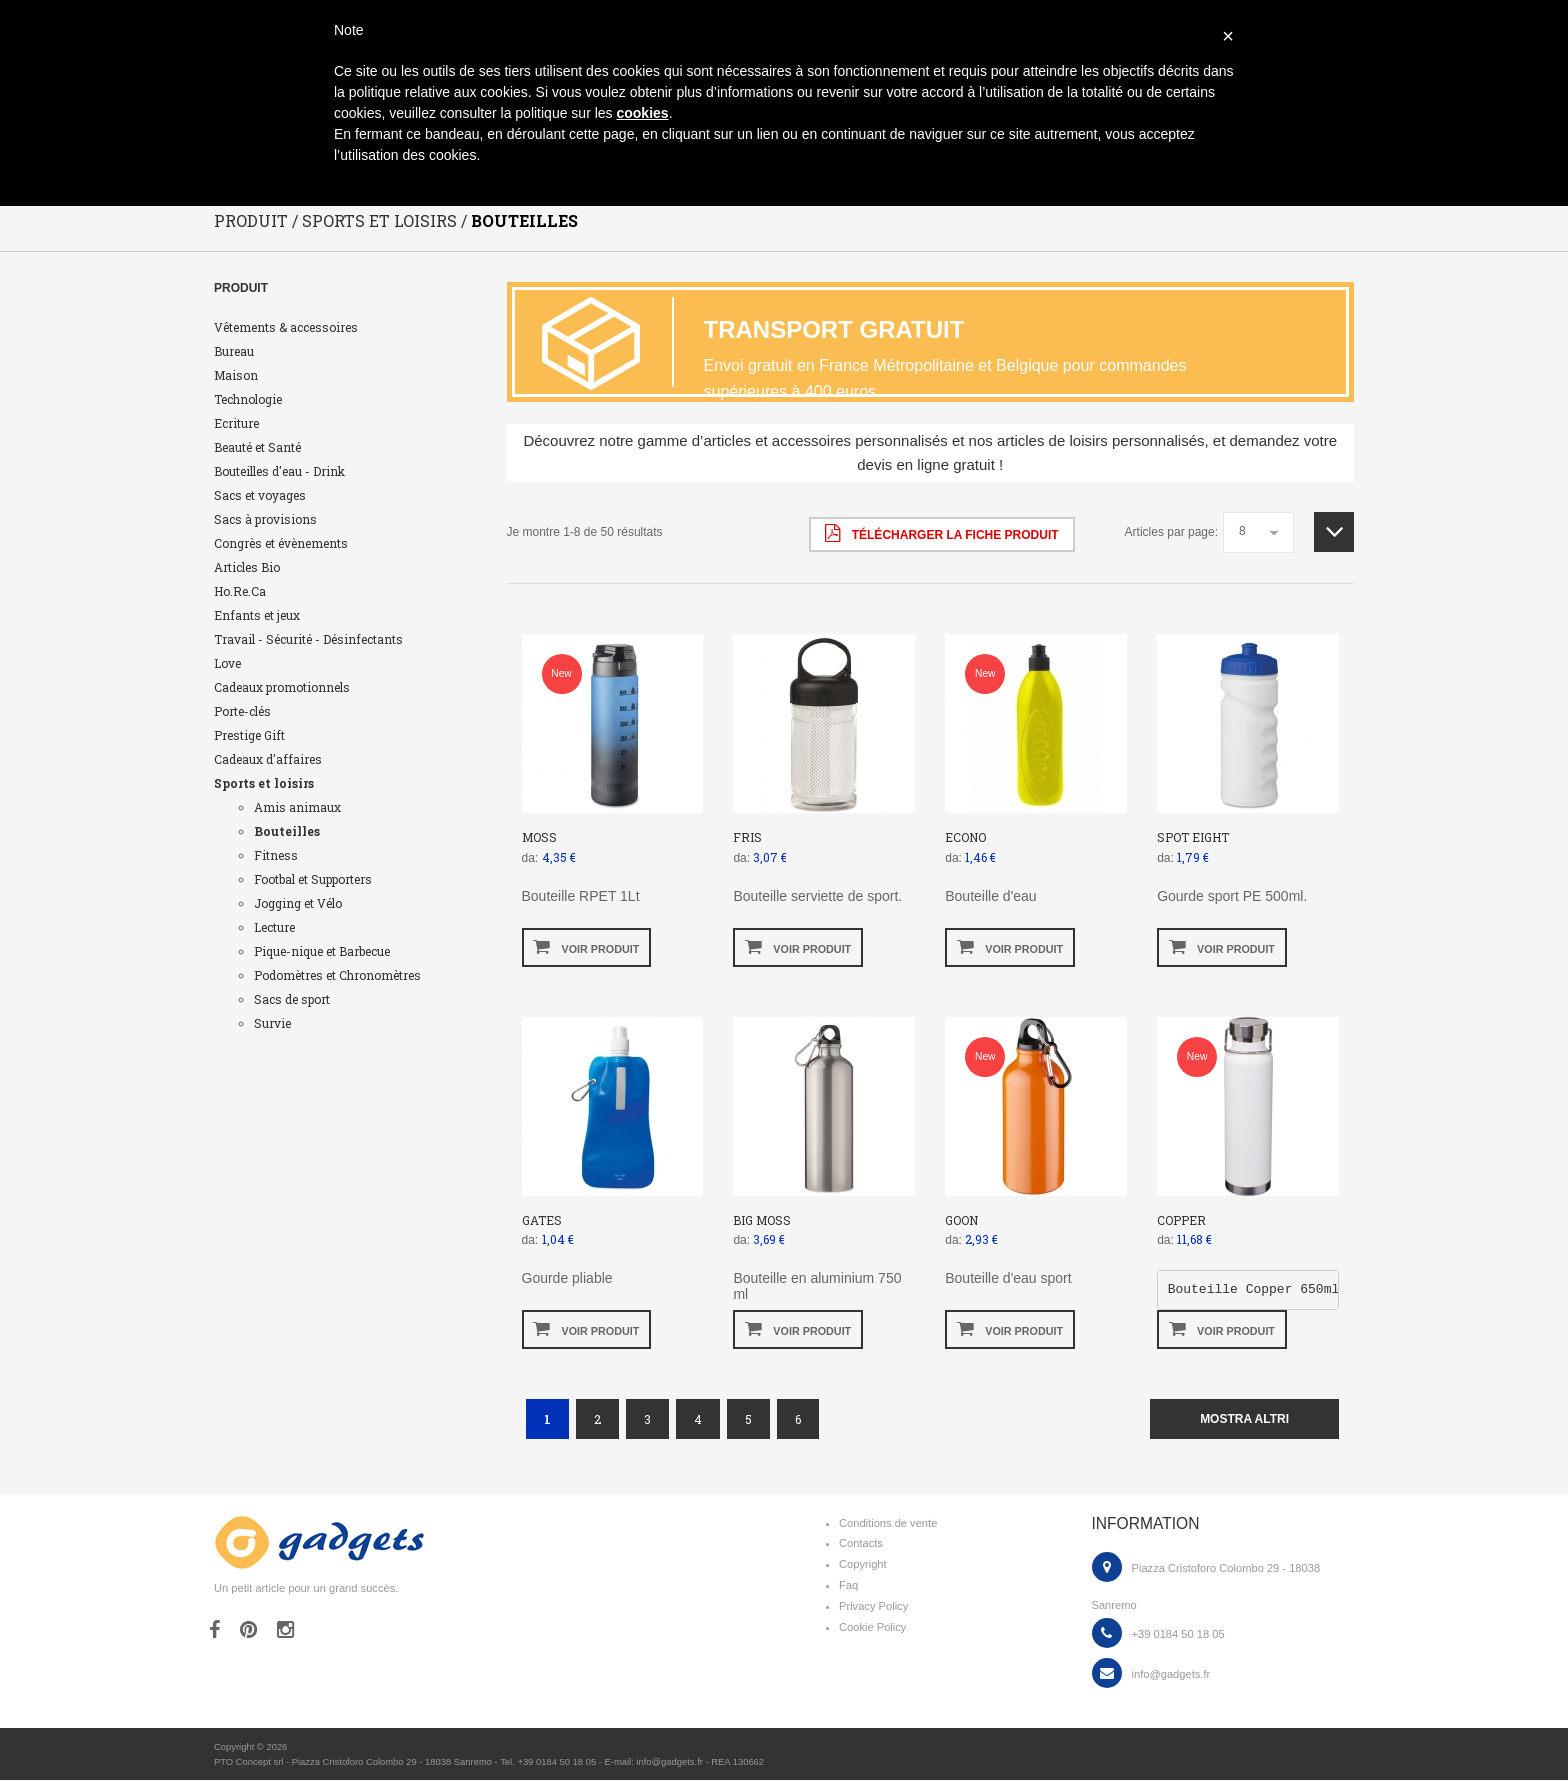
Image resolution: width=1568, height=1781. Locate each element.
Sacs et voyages (260, 496)
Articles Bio (247, 568)
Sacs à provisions (265, 520)
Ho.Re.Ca (240, 592)
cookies (642, 113)
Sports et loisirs (264, 784)
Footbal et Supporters (313, 880)
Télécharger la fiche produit (941, 534)
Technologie (248, 400)
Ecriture (236, 424)
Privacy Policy (873, 1607)
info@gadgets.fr (1171, 1675)
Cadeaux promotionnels (282, 688)
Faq (848, 1586)
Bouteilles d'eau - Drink (279, 472)
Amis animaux (297, 808)
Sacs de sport (292, 1000)
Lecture (274, 928)
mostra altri (1244, 1420)
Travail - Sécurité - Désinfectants (308, 640)
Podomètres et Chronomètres (337, 976)
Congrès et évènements (281, 544)
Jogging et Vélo (298, 904)
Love (227, 664)
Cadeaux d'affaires (268, 760)
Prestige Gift (249, 736)
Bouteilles (287, 832)
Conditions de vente (888, 1524)
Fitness (276, 856)
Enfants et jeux (257, 616)
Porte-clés (242, 712)
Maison (236, 376)
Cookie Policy (872, 1628)
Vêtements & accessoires (286, 328)
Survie (272, 1024)
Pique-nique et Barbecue (322, 952)
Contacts (861, 1544)
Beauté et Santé (257, 448)
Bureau (234, 352)
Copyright (863, 1565)
